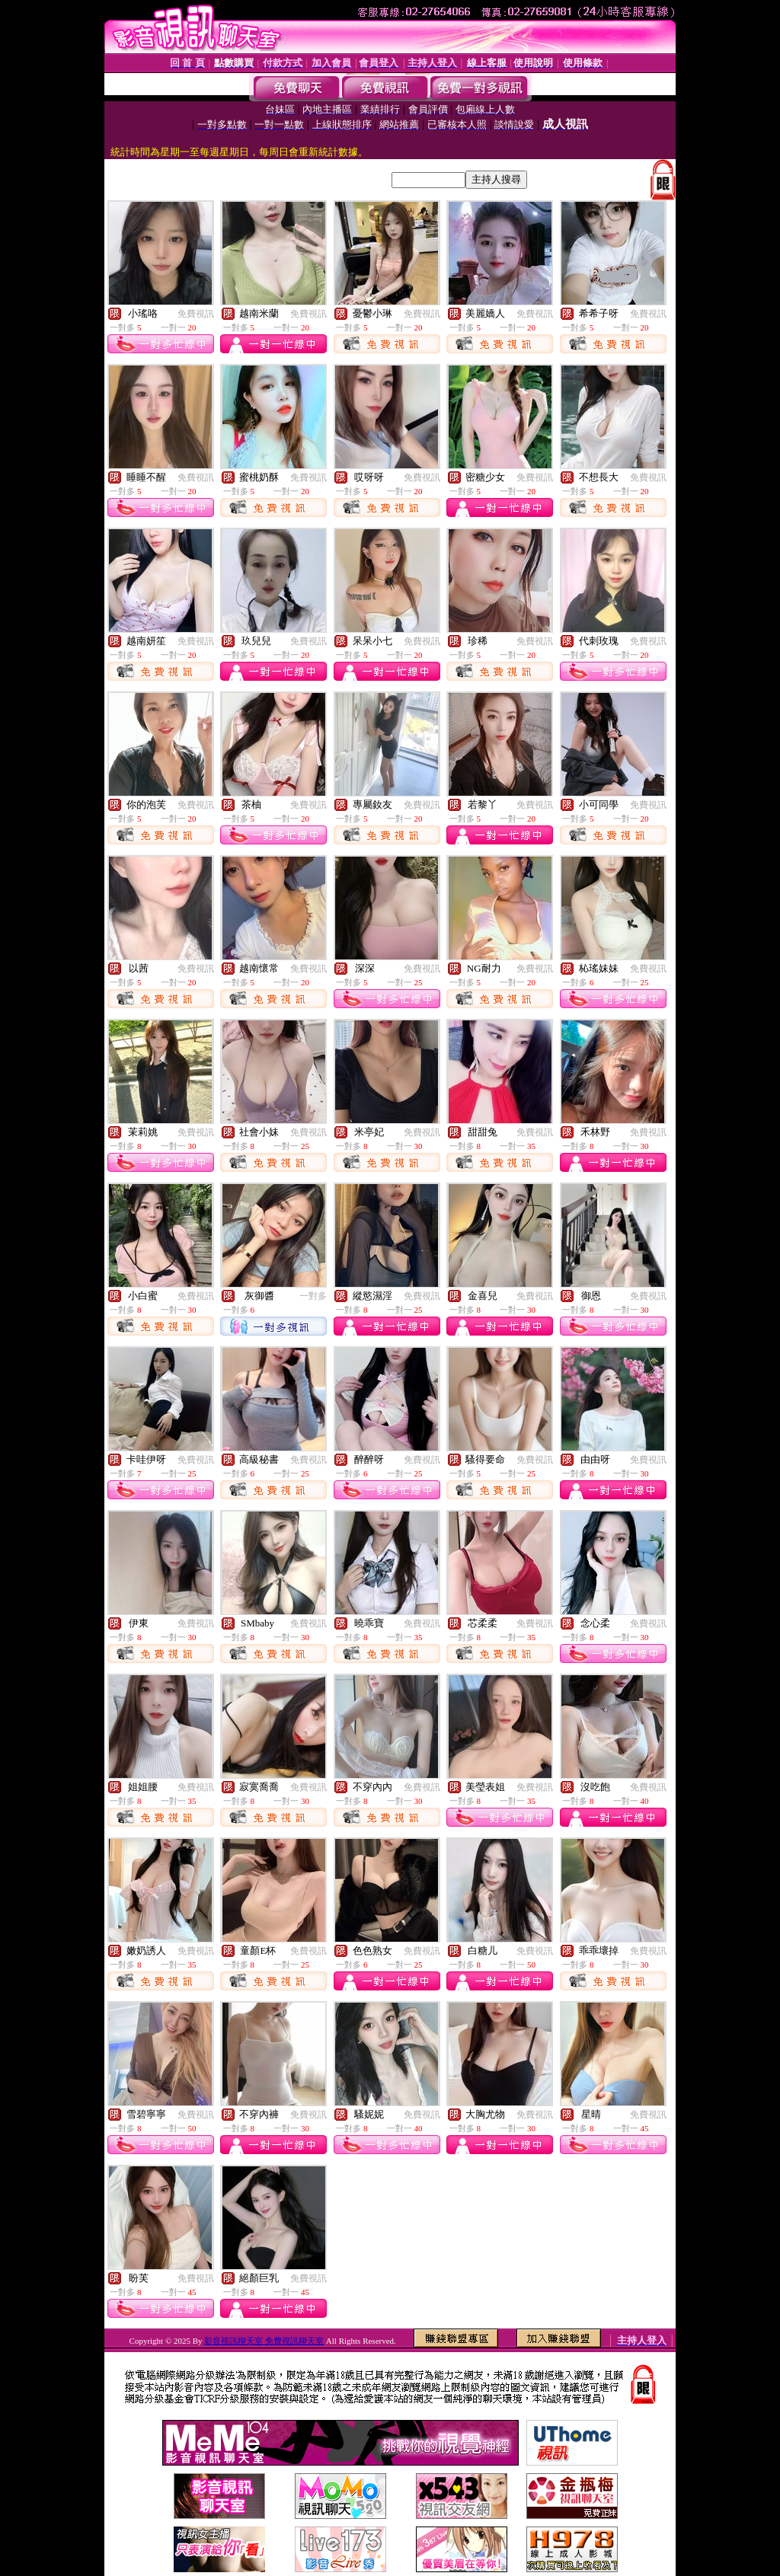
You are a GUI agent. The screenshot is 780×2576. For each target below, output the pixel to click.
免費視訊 (195, 313)
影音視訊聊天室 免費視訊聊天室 (264, 2340)
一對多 (313, 1296)
